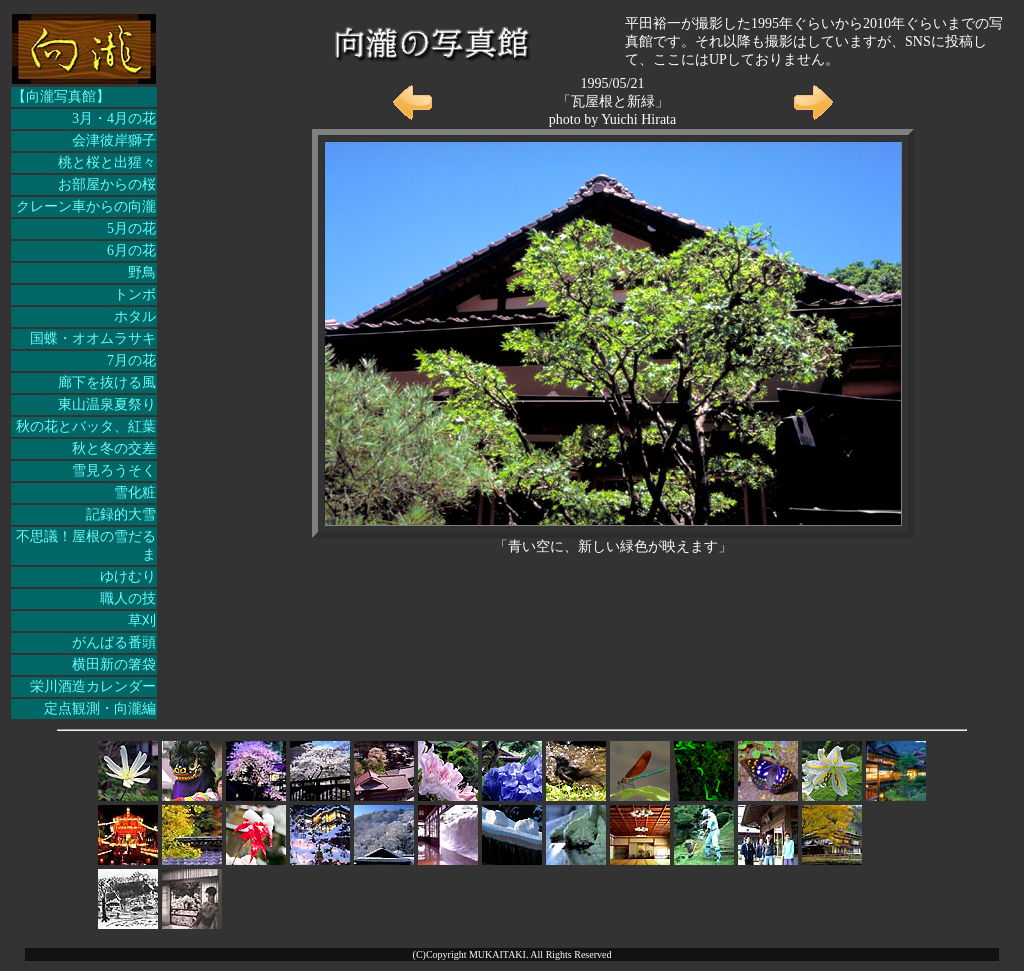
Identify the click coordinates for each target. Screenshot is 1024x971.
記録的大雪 (121, 514)
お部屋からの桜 (107, 184)
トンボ (135, 294)
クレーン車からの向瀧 (86, 206)
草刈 (142, 620)
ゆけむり (128, 576)
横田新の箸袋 (114, 664)
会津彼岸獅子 (114, 140)
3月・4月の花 (114, 118)
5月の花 (131, 228)
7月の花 (131, 360)
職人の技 (128, 598)
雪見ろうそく (114, 470)
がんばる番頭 (114, 642)
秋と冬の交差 (114, 448)
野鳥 (142, 272)
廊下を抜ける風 (107, 382)
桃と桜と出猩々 (107, 162)
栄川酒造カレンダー (93, 686)
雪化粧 (135, 492)
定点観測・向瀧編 (100, 708)
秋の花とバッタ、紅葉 (86, 426)
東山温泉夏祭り (107, 404)
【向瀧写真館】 (61, 96)
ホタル (135, 316)
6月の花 (131, 250)
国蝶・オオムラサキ (93, 338)
